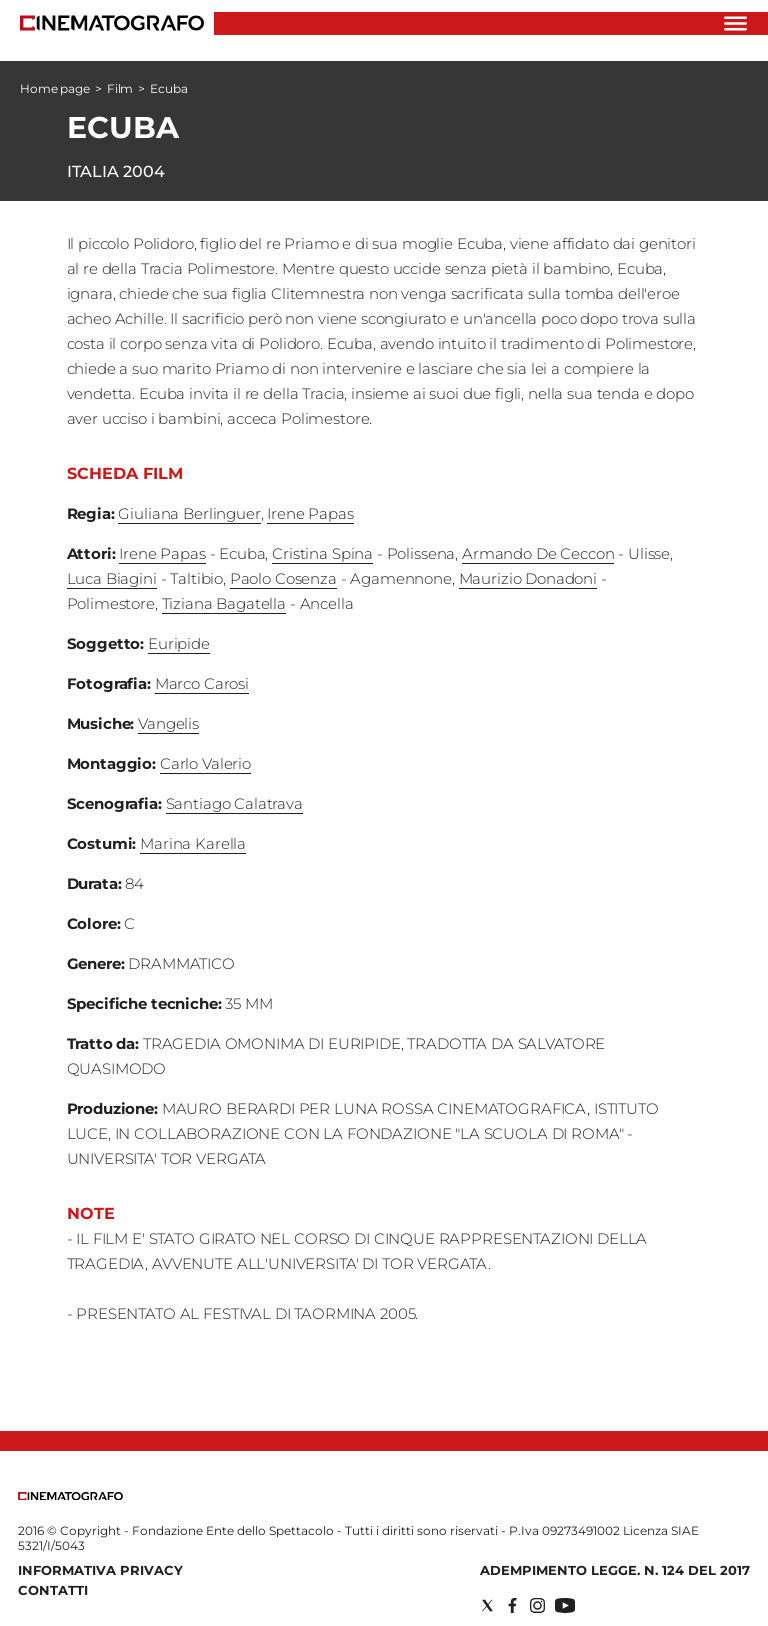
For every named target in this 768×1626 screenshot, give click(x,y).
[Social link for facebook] (512, 1605)
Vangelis (168, 723)
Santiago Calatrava (234, 803)
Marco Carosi (202, 683)
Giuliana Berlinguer (189, 513)
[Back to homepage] (70, 1495)
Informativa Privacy (100, 1570)
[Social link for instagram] (537, 1605)
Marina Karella (193, 843)
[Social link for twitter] (487, 1605)
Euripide (179, 643)
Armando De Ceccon (538, 553)
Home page (55, 88)
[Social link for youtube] (565, 1605)
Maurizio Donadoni (528, 578)
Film (120, 88)
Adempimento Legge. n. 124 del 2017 (615, 1570)
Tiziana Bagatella (224, 603)
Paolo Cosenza (283, 578)
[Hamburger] (735, 23)
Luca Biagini (112, 578)
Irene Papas (310, 513)
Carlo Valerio (205, 763)
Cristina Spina (322, 553)
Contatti (53, 1590)
